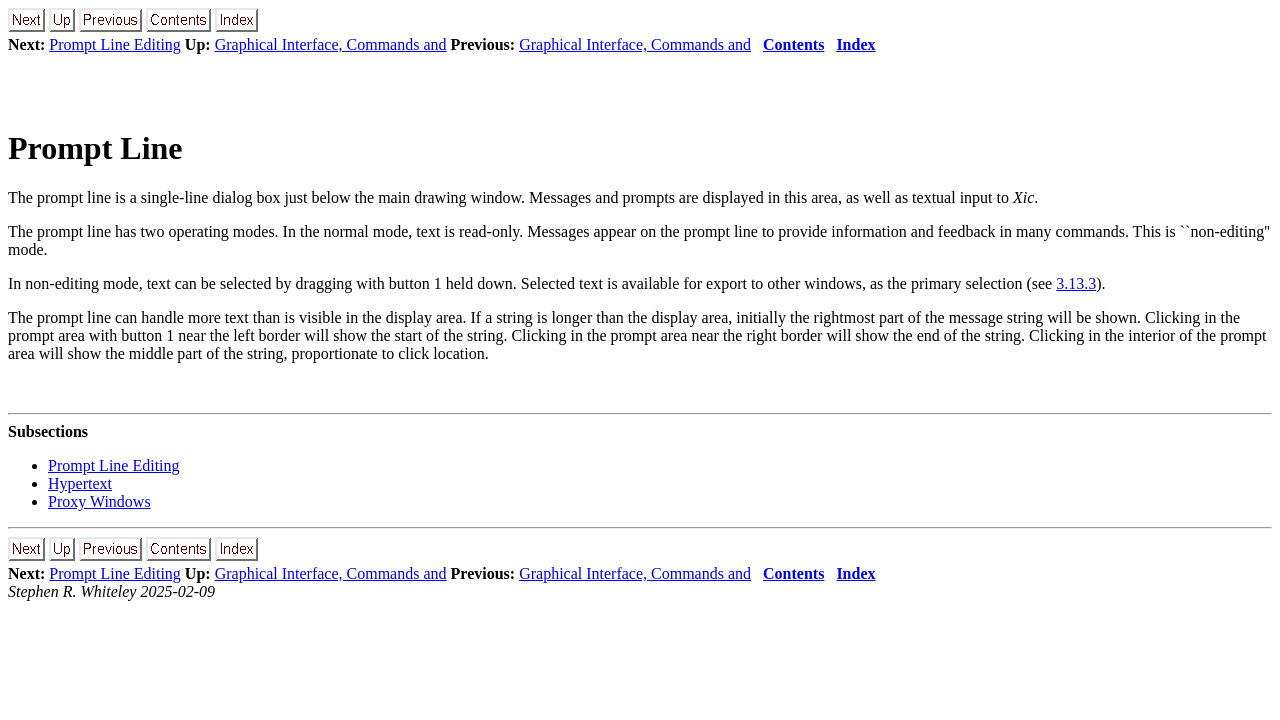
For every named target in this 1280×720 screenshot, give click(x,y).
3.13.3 (1076, 283)
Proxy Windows (99, 501)
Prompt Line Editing (115, 44)
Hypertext (80, 483)
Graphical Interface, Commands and (331, 44)
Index (855, 44)
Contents (793, 44)
